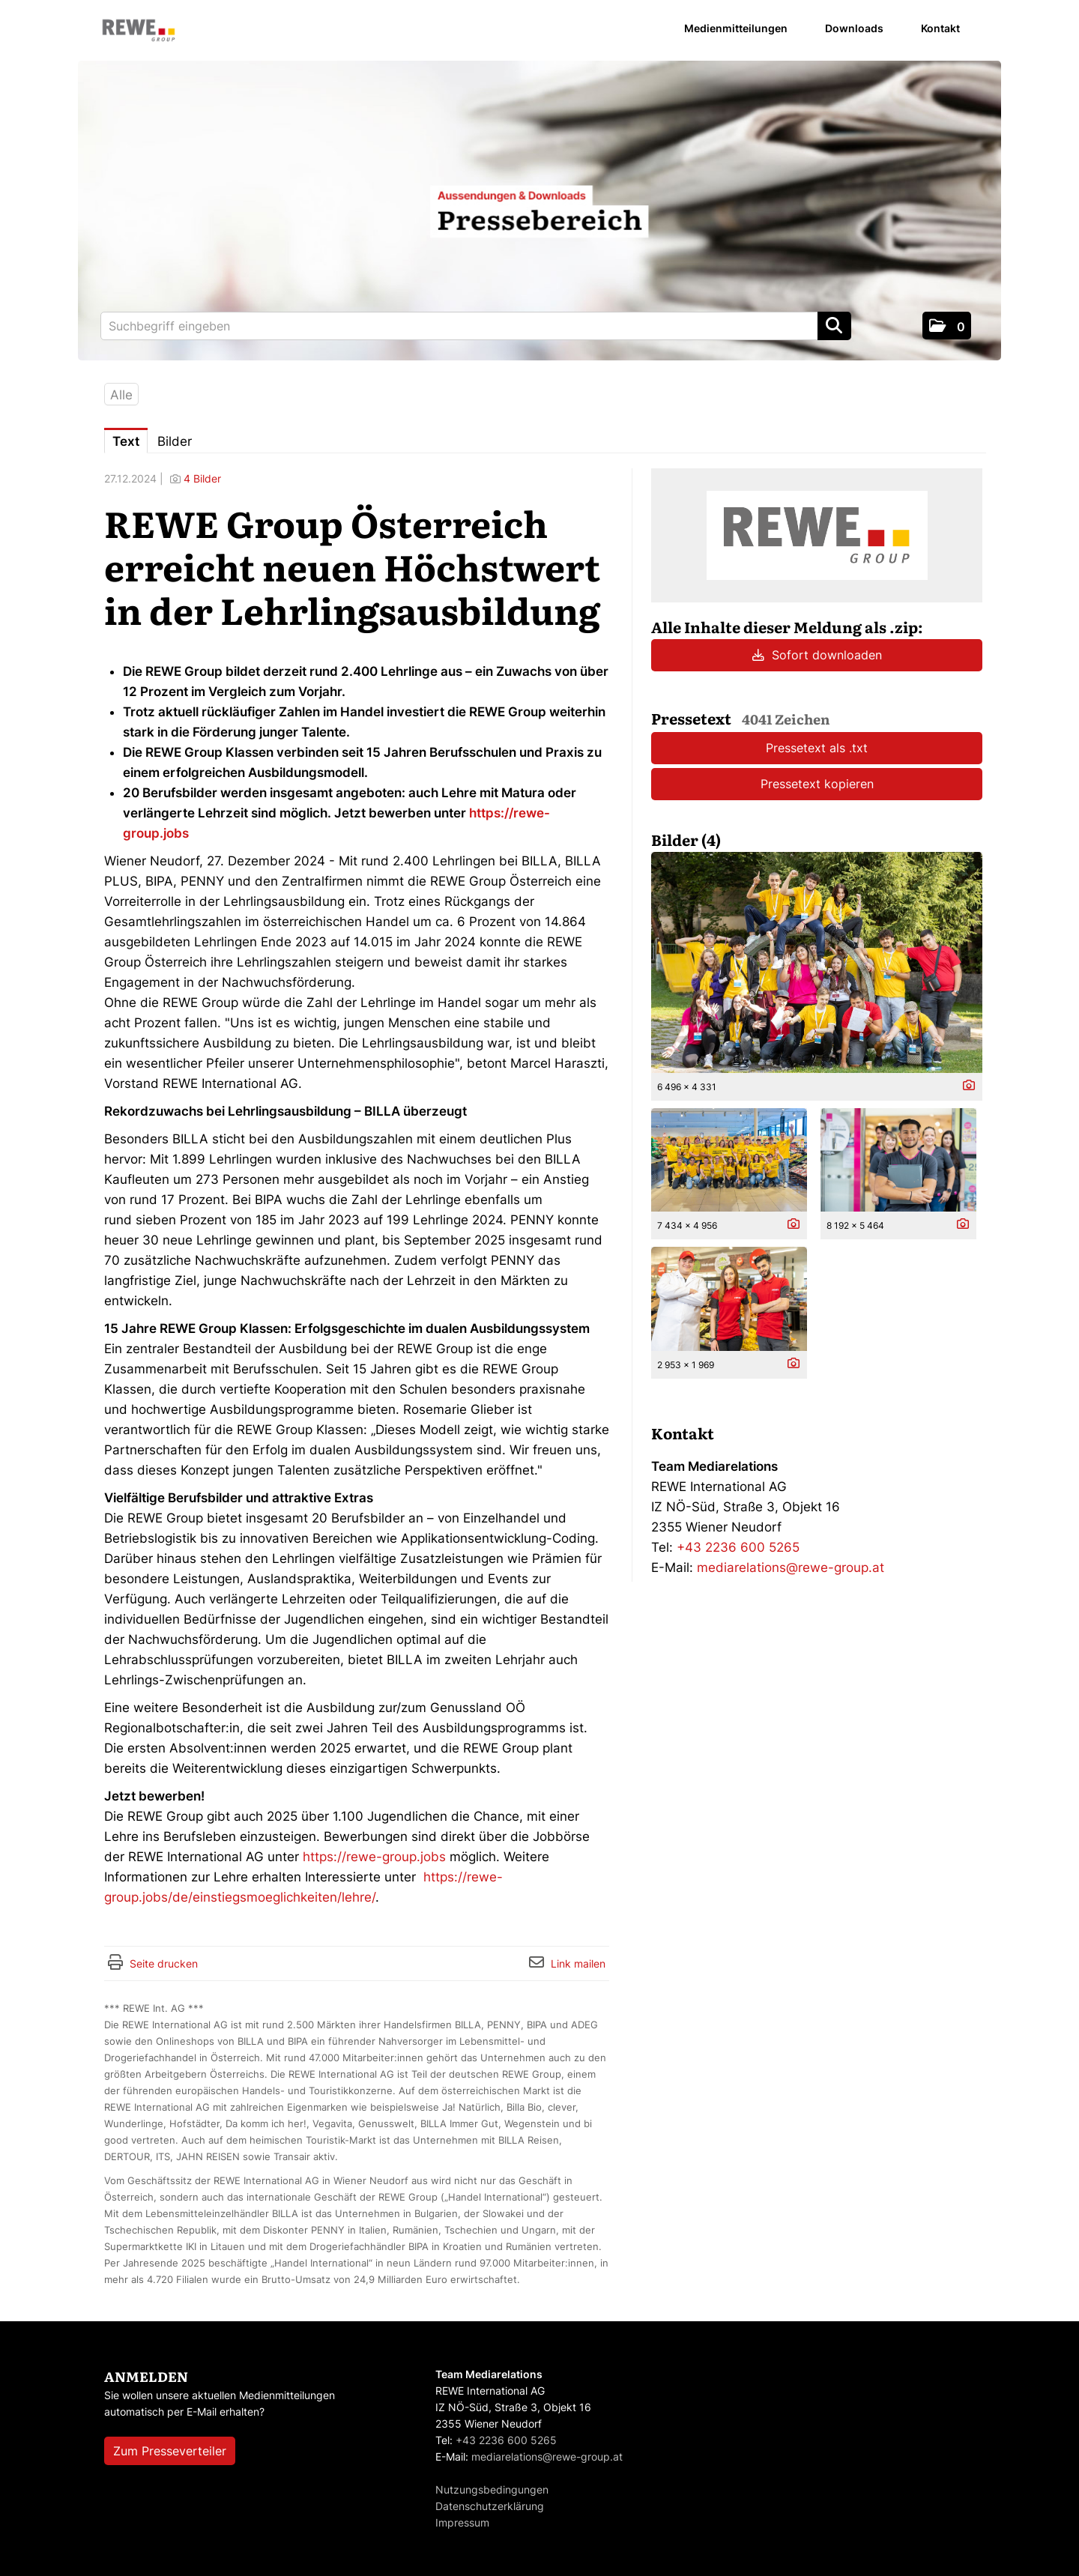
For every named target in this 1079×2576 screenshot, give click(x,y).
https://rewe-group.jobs (374, 1856)
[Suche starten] (834, 326)
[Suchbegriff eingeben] (475, 326)
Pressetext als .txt (817, 747)
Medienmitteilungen (736, 28)
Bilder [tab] (174, 441)
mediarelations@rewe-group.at (790, 1567)
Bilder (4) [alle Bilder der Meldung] (686, 839)
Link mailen (578, 1963)
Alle (121, 394)
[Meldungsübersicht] (817, 534)
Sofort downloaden (817, 654)
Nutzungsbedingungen (491, 2489)
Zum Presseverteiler (169, 2450)
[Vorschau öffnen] (816, 962)
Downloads (854, 28)
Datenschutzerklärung (489, 2506)
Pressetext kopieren (817, 783)
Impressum (462, 2522)
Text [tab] (125, 441)
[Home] (138, 31)
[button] (946, 325)
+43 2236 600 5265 (738, 1547)
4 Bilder (202, 478)
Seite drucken (164, 1963)
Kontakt (940, 28)
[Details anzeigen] (965, 1086)
